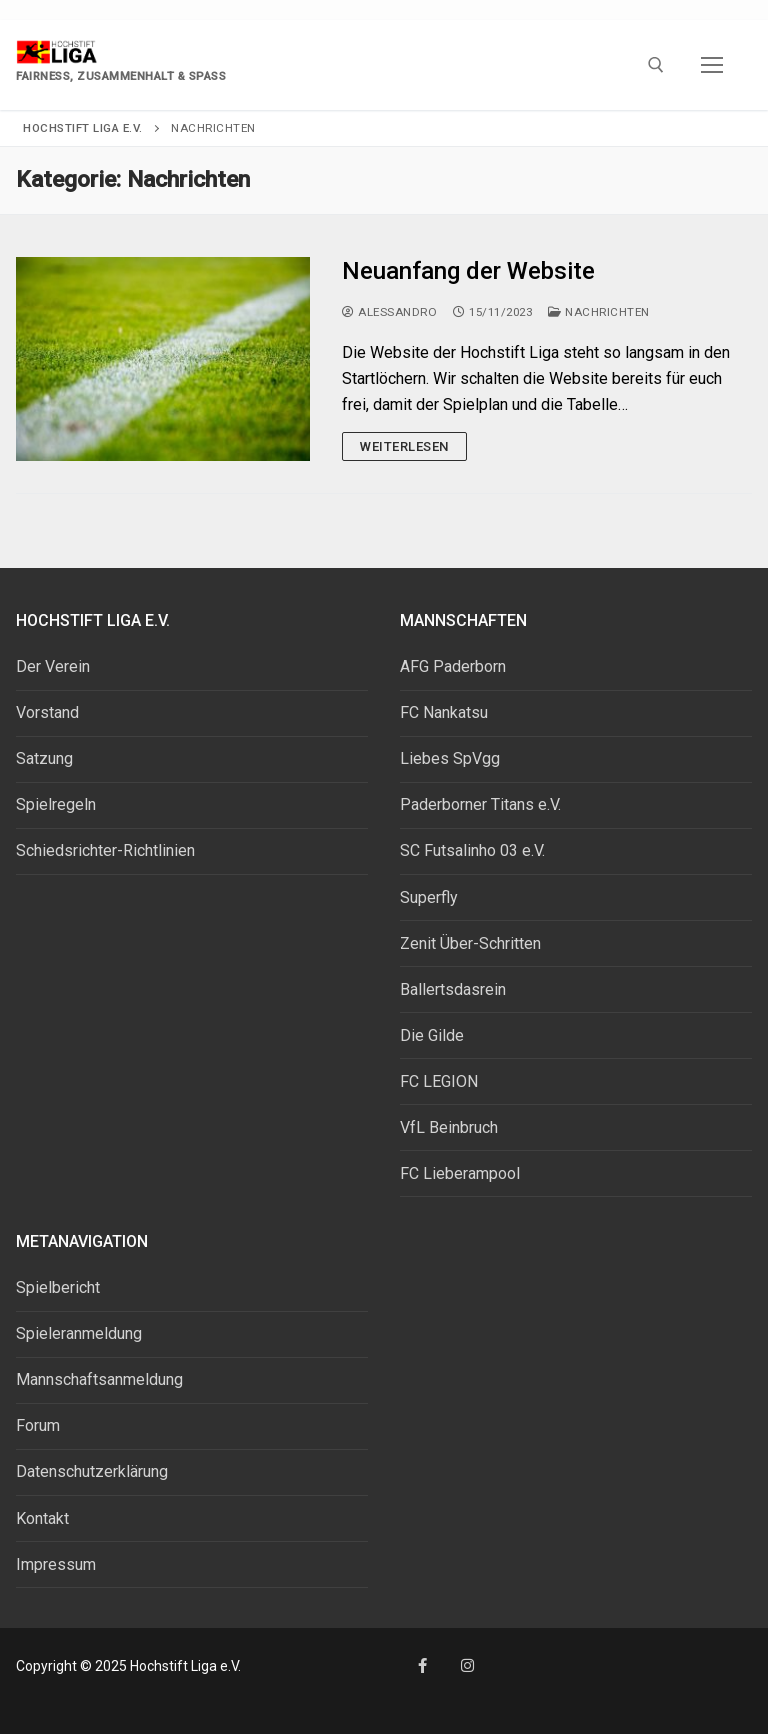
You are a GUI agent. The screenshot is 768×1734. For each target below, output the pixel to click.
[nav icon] (712, 65)
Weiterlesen (404, 446)
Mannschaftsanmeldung (99, 1379)
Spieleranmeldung (79, 1333)
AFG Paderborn (453, 666)
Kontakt (42, 1518)
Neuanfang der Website (468, 271)
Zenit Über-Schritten (470, 943)
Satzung (44, 758)
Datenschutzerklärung (92, 1471)
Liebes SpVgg (450, 758)
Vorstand (47, 712)
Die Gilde (432, 1035)
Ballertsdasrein (453, 989)
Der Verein (53, 666)
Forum (38, 1425)
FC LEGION (439, 1081)
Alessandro (389, 312)
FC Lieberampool (460, 1173)
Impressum (56, 1564)
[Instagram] (467, 1665)
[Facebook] (422, 1665)
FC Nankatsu (444, 712)
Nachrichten (599, 312)
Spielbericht (58, 1287)
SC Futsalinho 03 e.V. (472, 850)
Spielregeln (56, 804)
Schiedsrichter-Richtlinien (105, 850)
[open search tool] (656, 65)
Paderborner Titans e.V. (480, 804)
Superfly (429, 897)
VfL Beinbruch (449, 1127)
